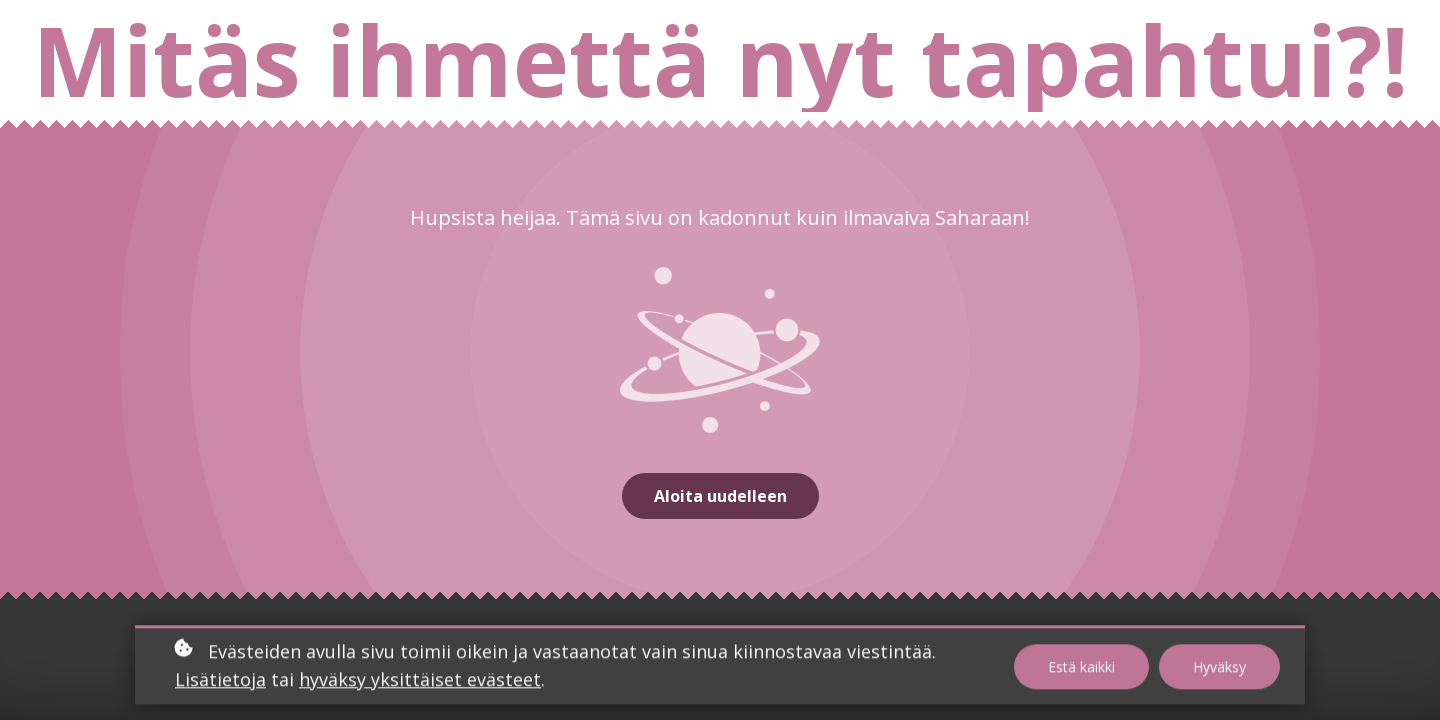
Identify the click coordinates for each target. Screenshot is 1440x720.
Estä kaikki (1081, 668)
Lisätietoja (220, 682)
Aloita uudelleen (720, 496)
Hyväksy (1219, 668)
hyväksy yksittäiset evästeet (420, 682)
